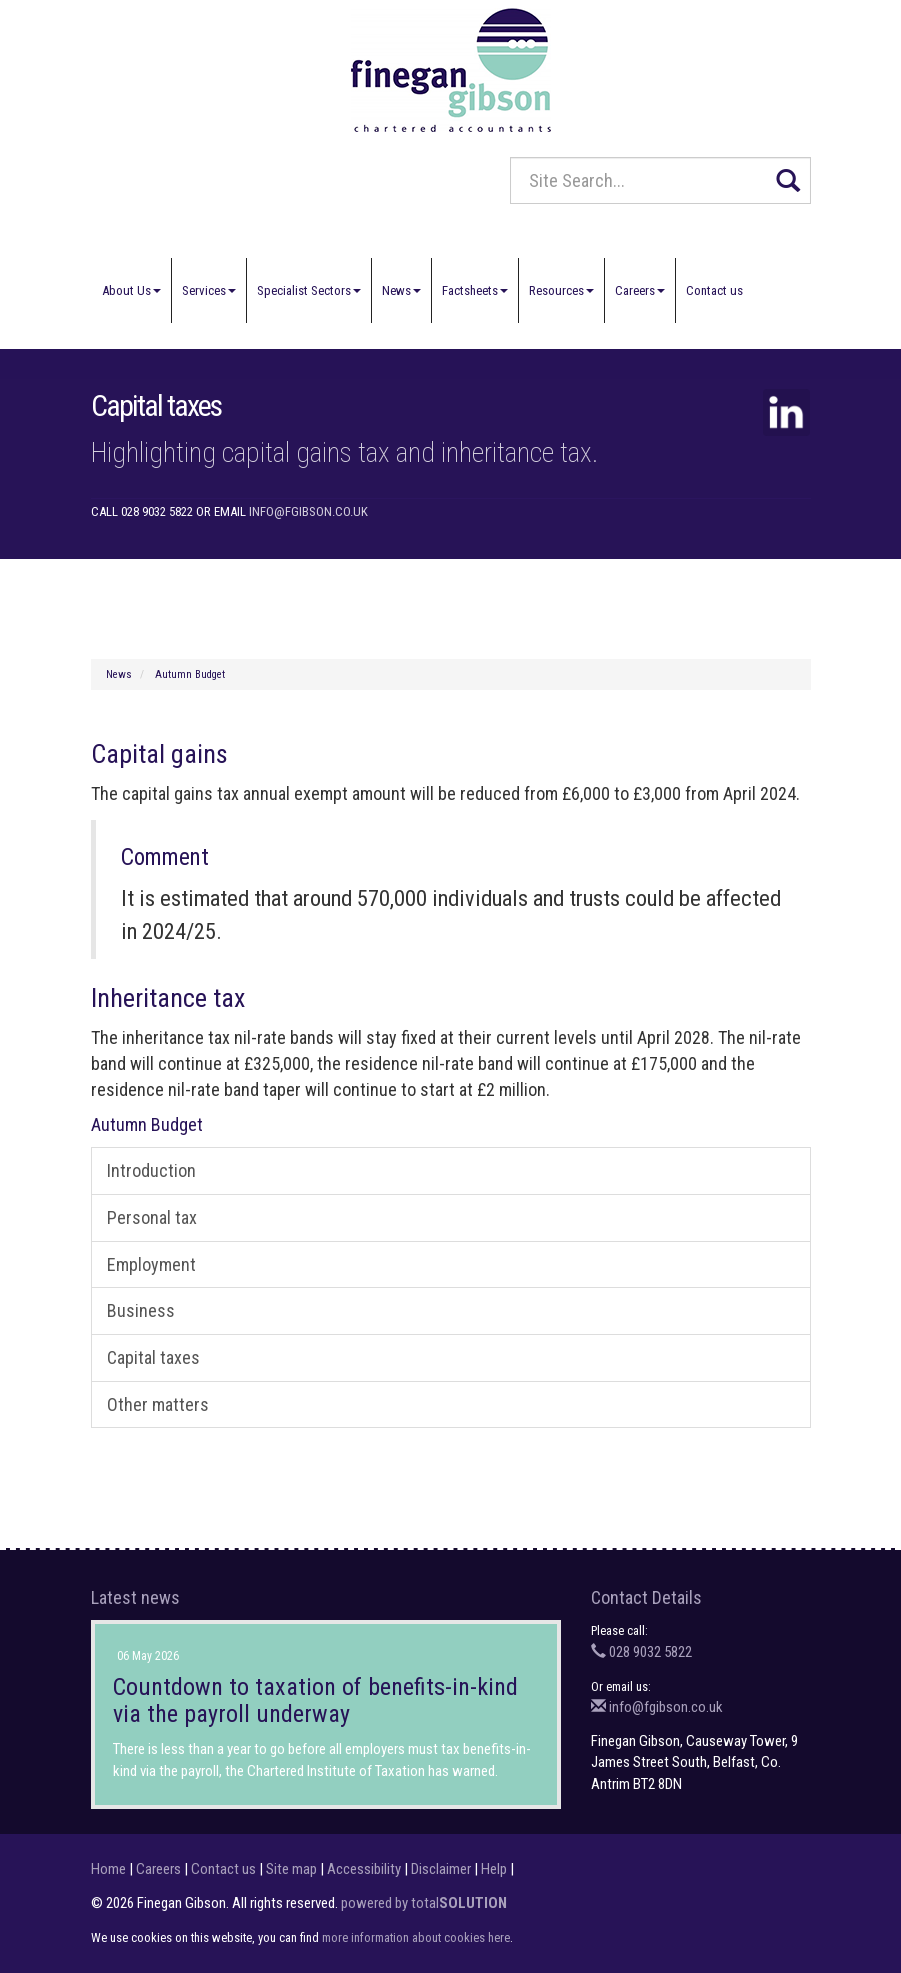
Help (494, 1869)
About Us (131, 290)
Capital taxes (153, 1357)
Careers (640, 290)
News (401, 290)
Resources (561, 290)
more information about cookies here (416, 1937)
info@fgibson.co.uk (308, 511)
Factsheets (475, 290)
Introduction (151, 1170)
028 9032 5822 (641, 1652)
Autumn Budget (190, 674)
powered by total (424, 1903)
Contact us (714, 290)
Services (209, 290)
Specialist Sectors (309, 290)
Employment (151, 1264)
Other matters (158, 1404)
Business (141, 1310)
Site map (291, 1869)
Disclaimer (441, 1869)
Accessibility (364, 1869)
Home (108, 1869)
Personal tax (152, 1217)
